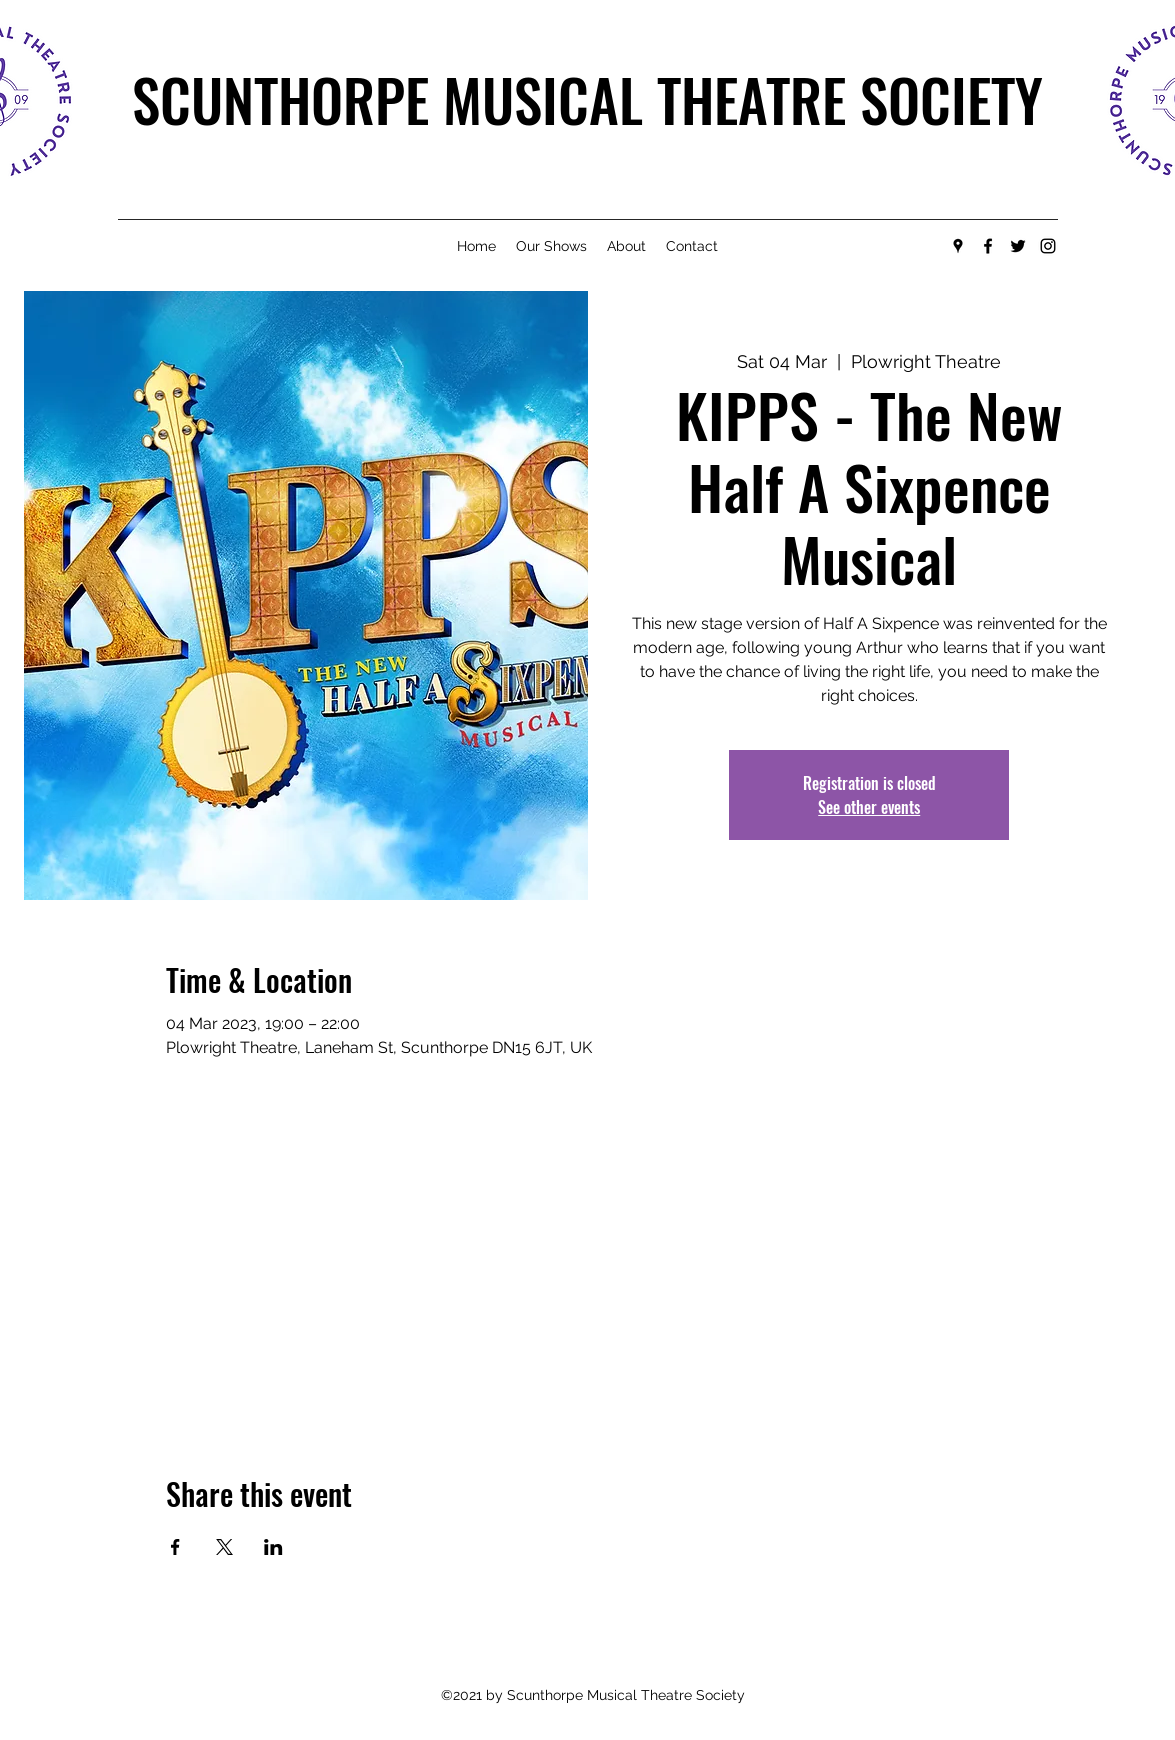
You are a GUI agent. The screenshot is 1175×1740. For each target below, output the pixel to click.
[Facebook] (988, 246)
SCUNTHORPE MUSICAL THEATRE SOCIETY (587, 99)
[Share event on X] (224, 1547)
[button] (551, 246)
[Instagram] (1048, 246)
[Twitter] (1018, 246)
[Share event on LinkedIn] (273, 1547)
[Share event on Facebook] (175, 1547)
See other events (869, 807)
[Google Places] (958, 246)
